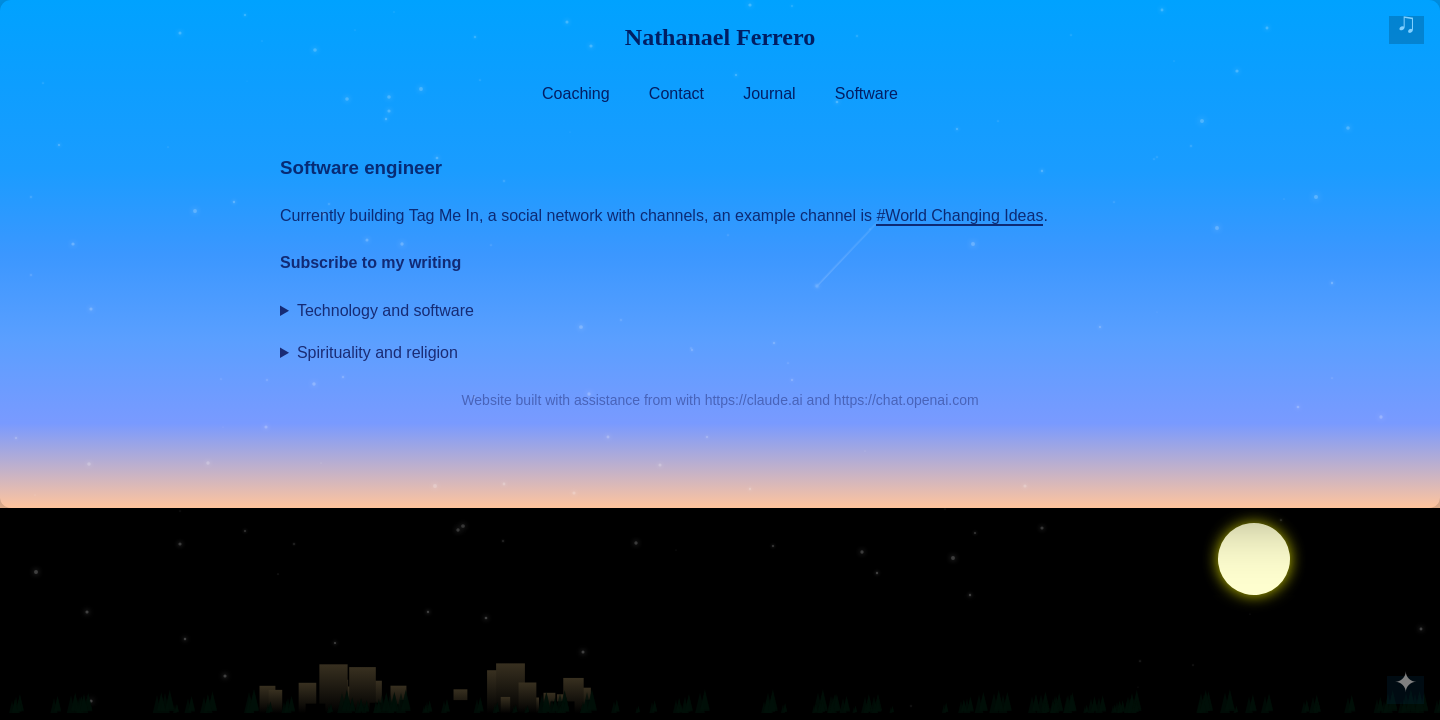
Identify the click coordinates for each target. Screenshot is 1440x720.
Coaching (576, 93)
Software (866, 93)
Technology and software (385, 310)
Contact (676, 93)
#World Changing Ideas (959, 215)
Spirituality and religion (377, 352)
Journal (769, 93)
